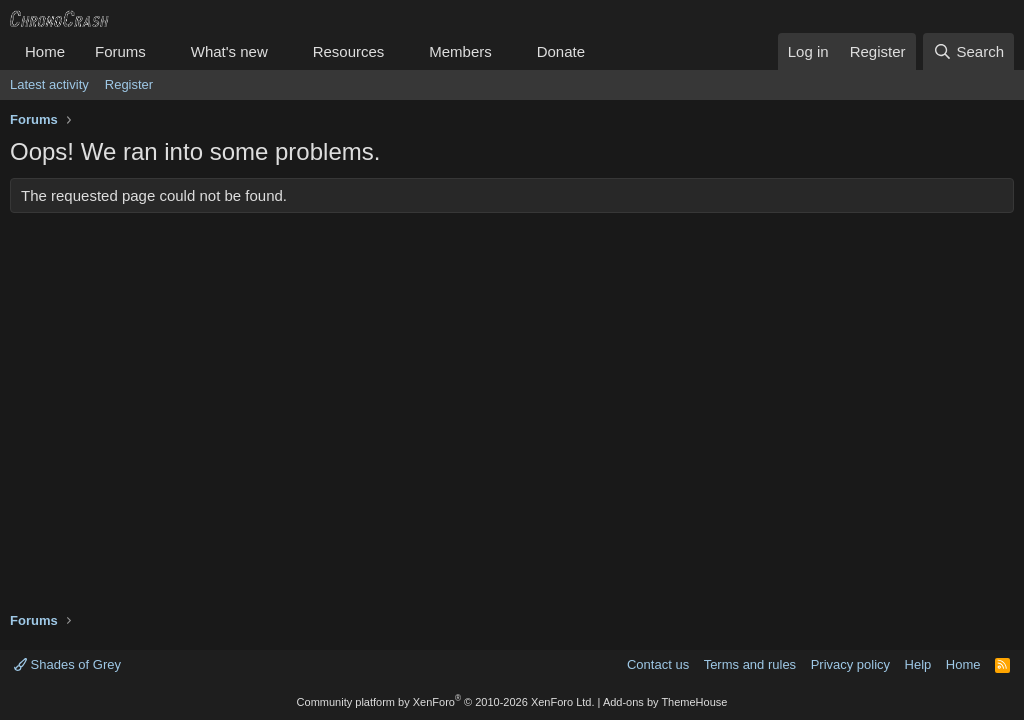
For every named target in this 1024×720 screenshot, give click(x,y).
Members (460, 51)
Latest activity (49, 84)
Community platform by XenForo (446, 702)
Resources (349, 51)
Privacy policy (850, 664)
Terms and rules (750, 664)
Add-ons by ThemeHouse (665, 702)
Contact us (658, 664)
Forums (120, 51)
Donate (561, 51)
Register (129, 84)
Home (45, 51)
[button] (162, 51)
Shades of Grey (67, 664)
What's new (229, 51)
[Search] (968, 51)
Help (918, 664)
